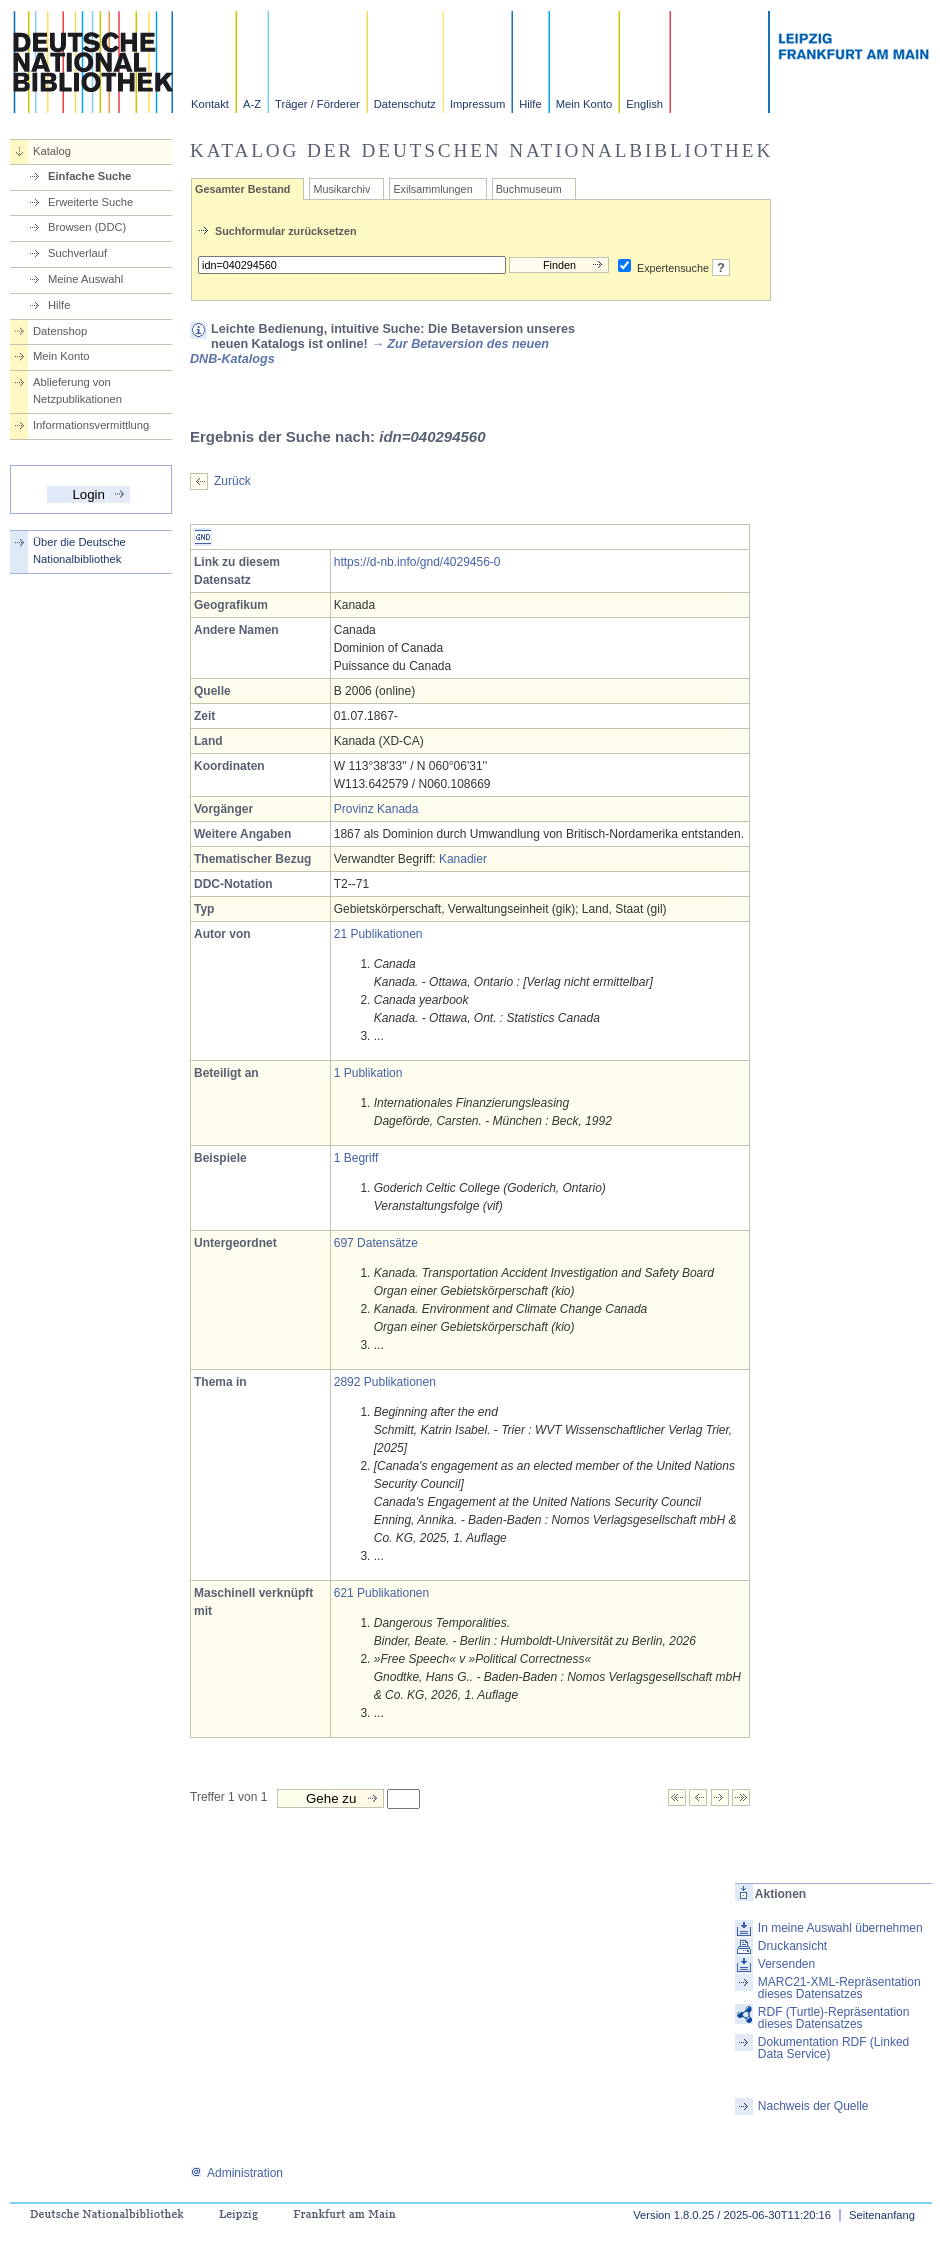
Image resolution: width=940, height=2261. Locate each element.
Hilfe (530, 104)
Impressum (477, 104)
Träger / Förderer (317, 104)
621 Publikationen (381, 1593)
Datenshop (60, 331)
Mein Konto (584, 104)
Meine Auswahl (85, 279)
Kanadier (463, 859)
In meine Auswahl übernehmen (840, 1928)
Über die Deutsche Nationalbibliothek (79, 550)
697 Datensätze (376, 1243)
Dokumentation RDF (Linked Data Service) (833, 2048)
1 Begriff (356, 1158)
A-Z (252, 104)
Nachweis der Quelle (813, 2106)
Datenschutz (405, 104)
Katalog (52, 151)
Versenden (786, 1964)
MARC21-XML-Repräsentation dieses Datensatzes (839, 1988)
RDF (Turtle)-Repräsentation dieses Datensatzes (834, 2018)
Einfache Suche (89, 176)
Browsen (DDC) (87, 227)
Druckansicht (792, 1946)
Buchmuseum (529, 189)
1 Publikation (368, 1073)
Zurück (232, 481)
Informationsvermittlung (91, 425)
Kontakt (210, 104)
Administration (236, 2173)
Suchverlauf (77, 253)
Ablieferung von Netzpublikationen (77, 390)
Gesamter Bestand (242, 189)
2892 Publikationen (385, 1382)
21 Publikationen (378, 934)
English (644, 104)
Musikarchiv (341, 189)
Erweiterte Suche (90, 202)
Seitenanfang (882, 2215)
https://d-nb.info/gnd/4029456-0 (417, 562)
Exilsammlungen (432, 189)
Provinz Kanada (376, 809)
